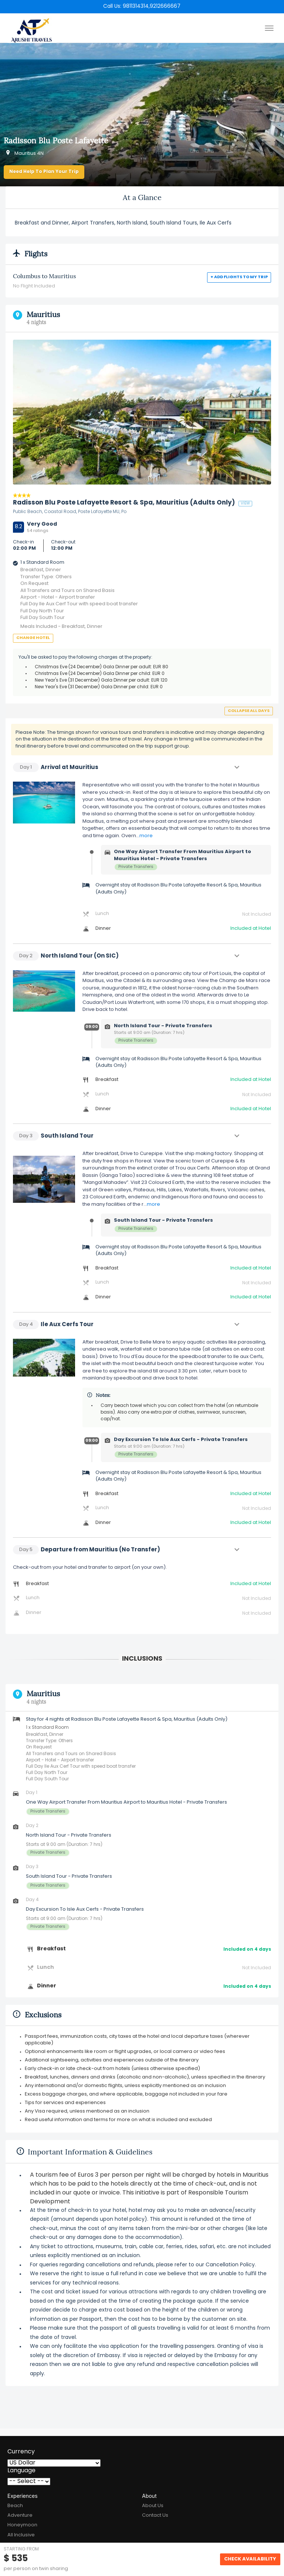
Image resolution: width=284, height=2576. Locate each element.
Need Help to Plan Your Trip (44, 172)
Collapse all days (249, 711)
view (245, 504)
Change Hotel (33, 638)
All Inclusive (21, 2535)
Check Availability (250, 2559)
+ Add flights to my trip (239, 277)
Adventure (20, 2515)
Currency (21, 2452)
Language (21, 2471)
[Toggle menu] (269, 28)
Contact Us (155, 2515)
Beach (15, 2505)
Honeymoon (22, 2525)
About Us (152, 2505)
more (146, 835)
